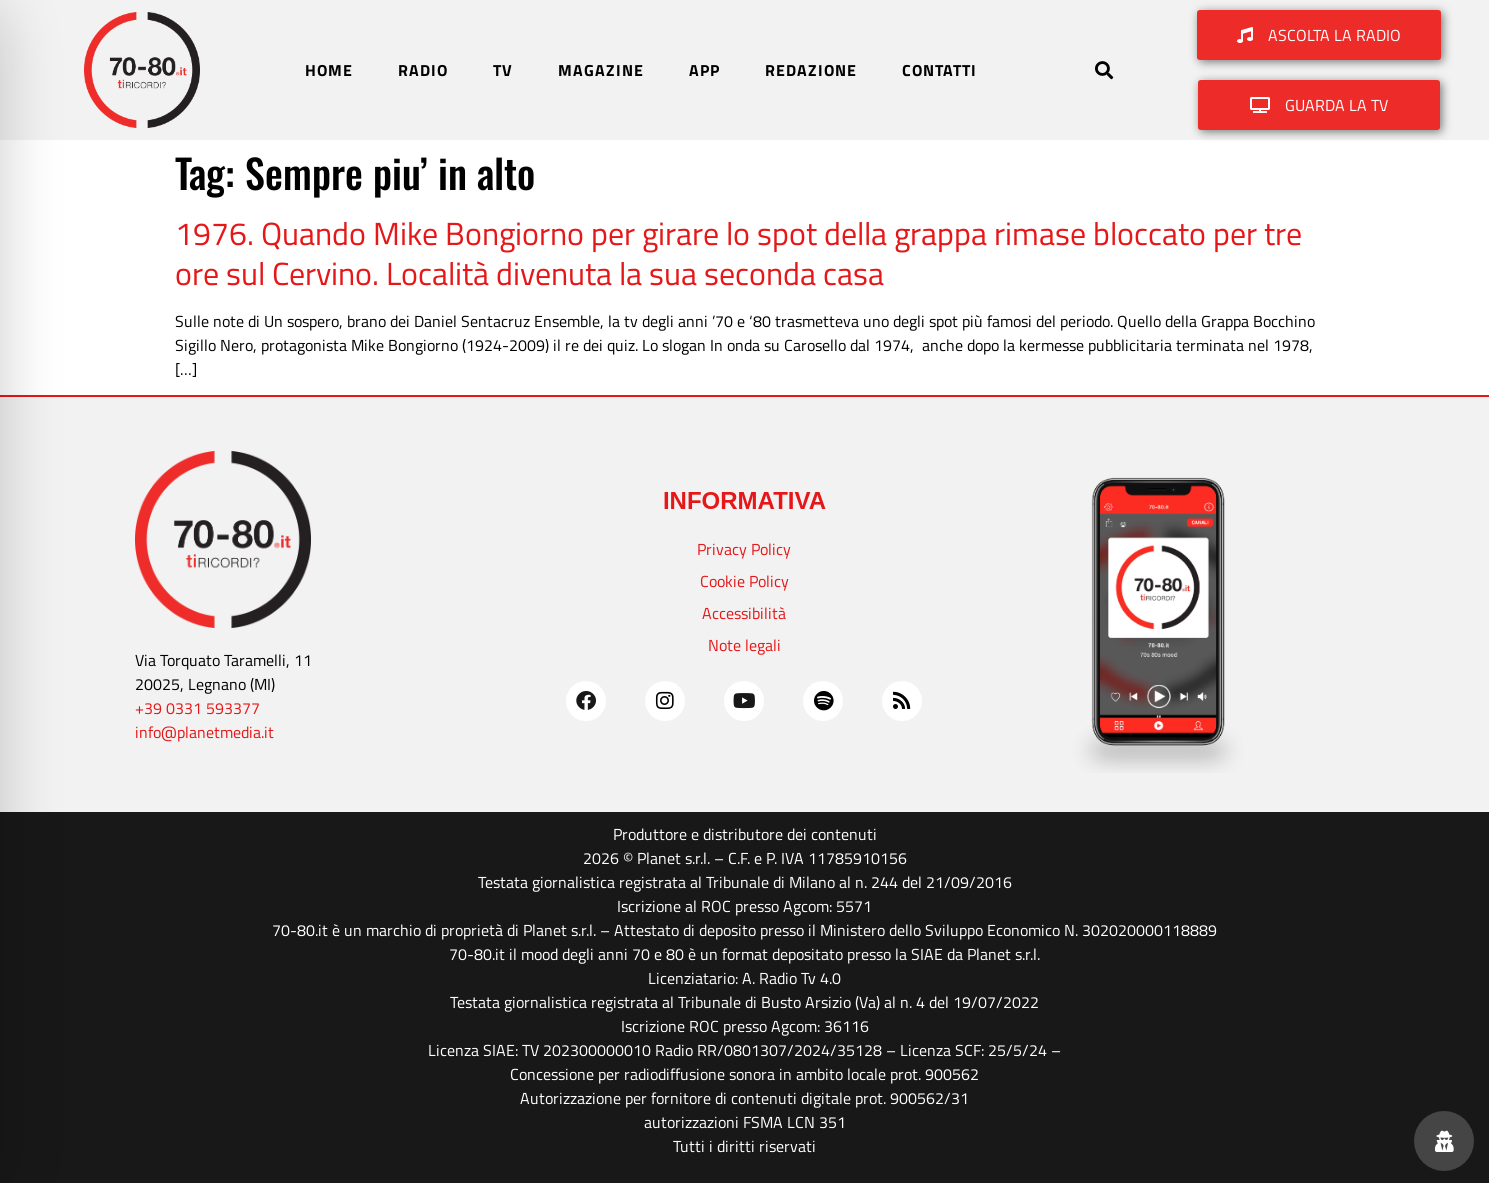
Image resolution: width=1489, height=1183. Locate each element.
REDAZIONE (811, 70)
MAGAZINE (601, 70)
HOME (329, 70)
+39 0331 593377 (197, 708)
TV (503, 70)
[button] (1104, 70)
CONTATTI (939, 70)
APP (704, 70)
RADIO (423, 70)
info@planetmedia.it (204, 732)
